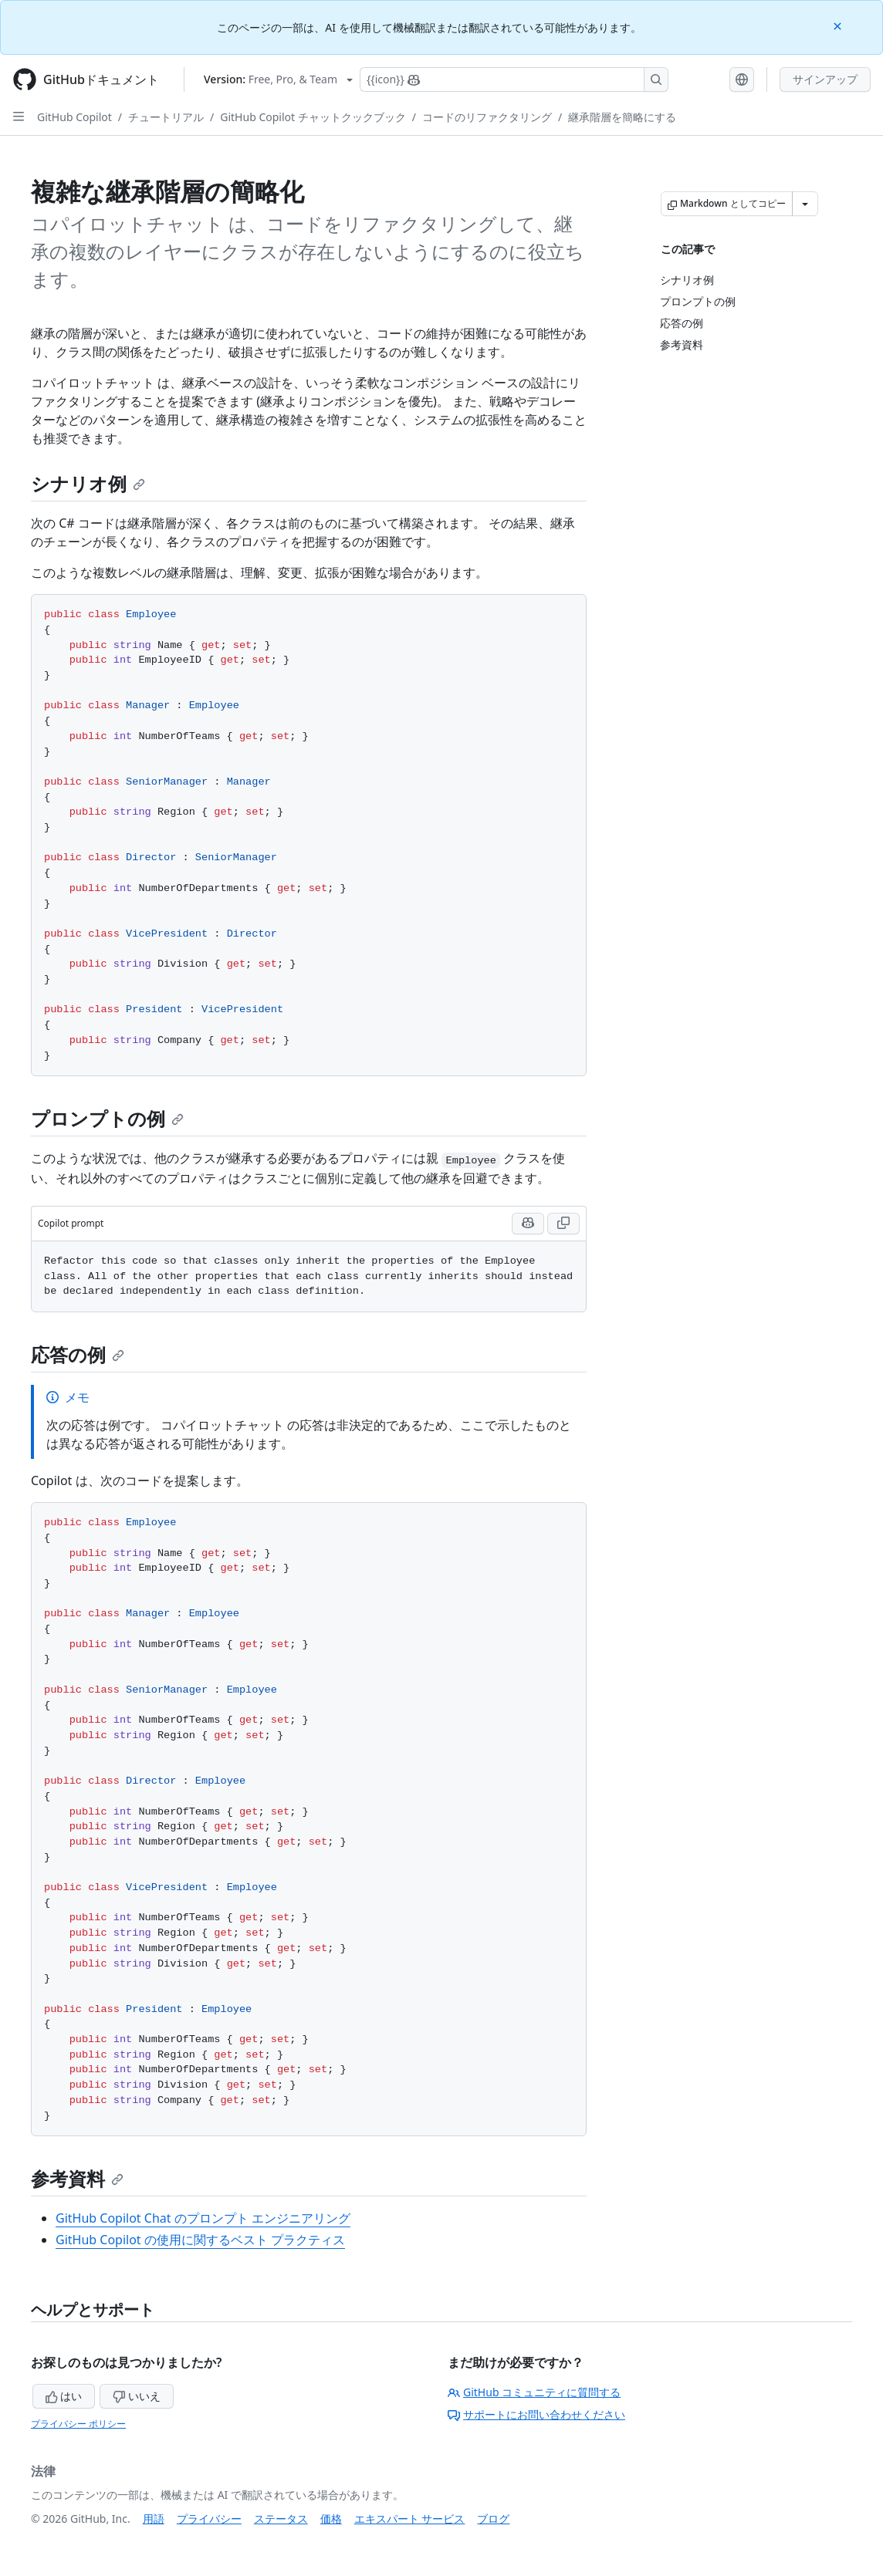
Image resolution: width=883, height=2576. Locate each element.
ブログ (493, 2518)
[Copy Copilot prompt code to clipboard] (563, 1223)
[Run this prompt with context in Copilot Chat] (528, 1223)
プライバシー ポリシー (78, 2423)
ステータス (281, 2518)
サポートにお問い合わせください (536, 2414)
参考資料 (77, 2178)
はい (64, 2396)
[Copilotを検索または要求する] (514, 79)
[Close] (839, 25)
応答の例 (77, 1354)
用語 (153, 2518)
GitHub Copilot (74, 117)
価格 (331, 2518)
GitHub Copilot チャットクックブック (312, 117)
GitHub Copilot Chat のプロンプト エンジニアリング (203, 2218)
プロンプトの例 (107, 1118)
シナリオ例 (88, 483)
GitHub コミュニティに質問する (534, 2392)
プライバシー (209, 2518)
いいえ (137, 2396)
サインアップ (825, 79)
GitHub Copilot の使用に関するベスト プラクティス (200, 2239)
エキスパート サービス (409, 2518)
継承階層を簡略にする (622, 117)
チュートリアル (166, 117)
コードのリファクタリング (487, 117)
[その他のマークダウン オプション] (805, 203)
